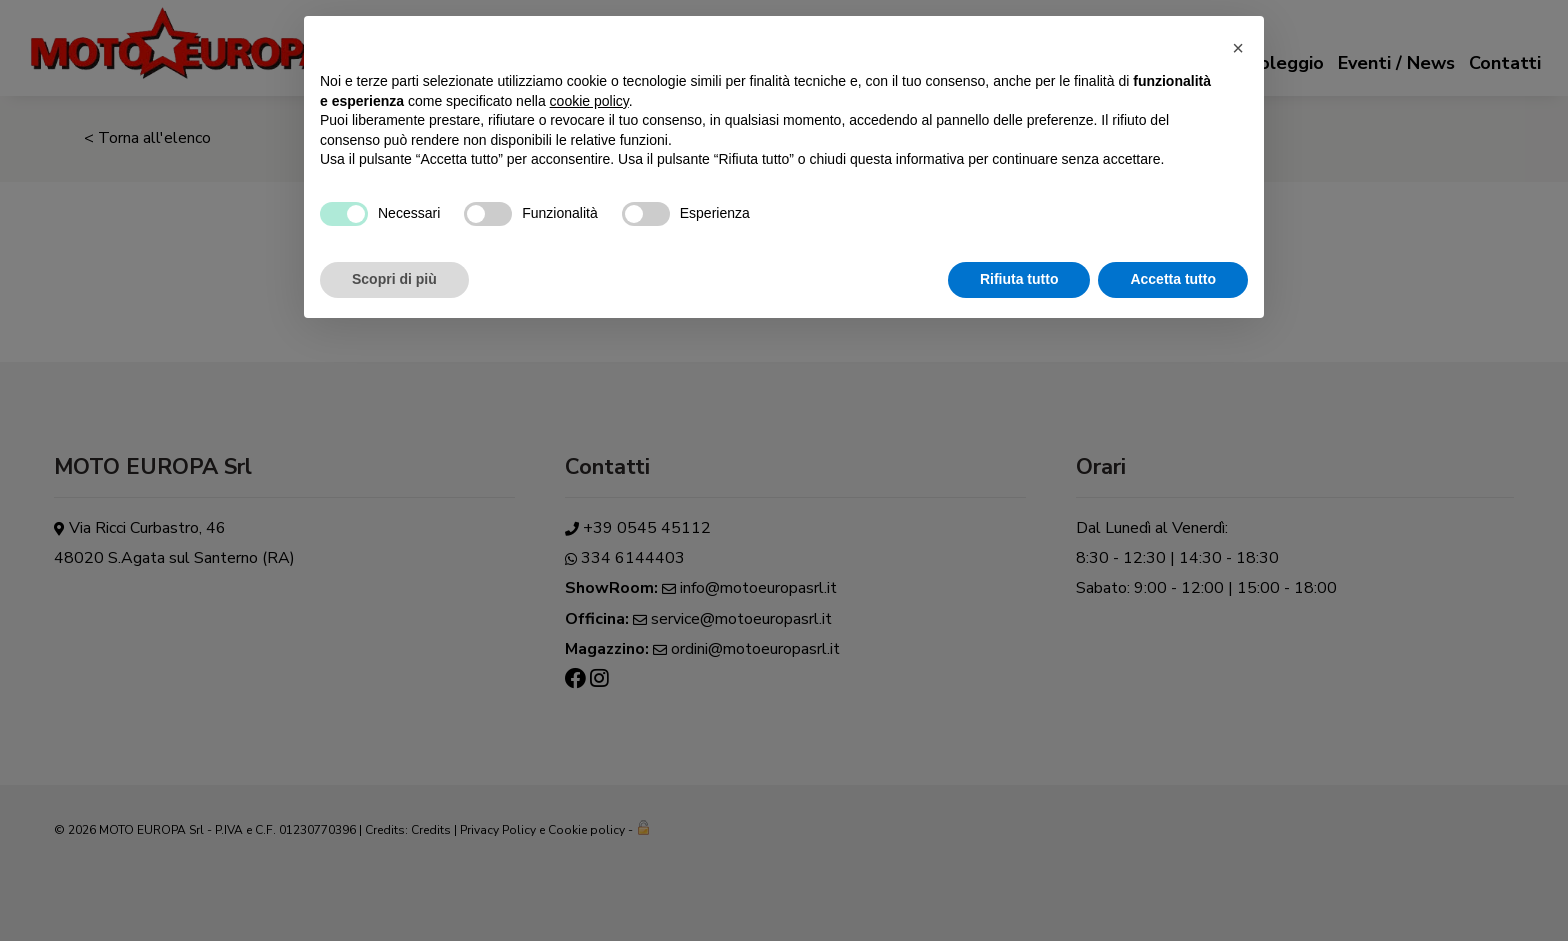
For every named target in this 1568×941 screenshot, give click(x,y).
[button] (1238, 48)
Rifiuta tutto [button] (1019, 279)
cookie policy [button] (589, 101)
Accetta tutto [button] (1173, 279)
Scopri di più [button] (394, 279)
